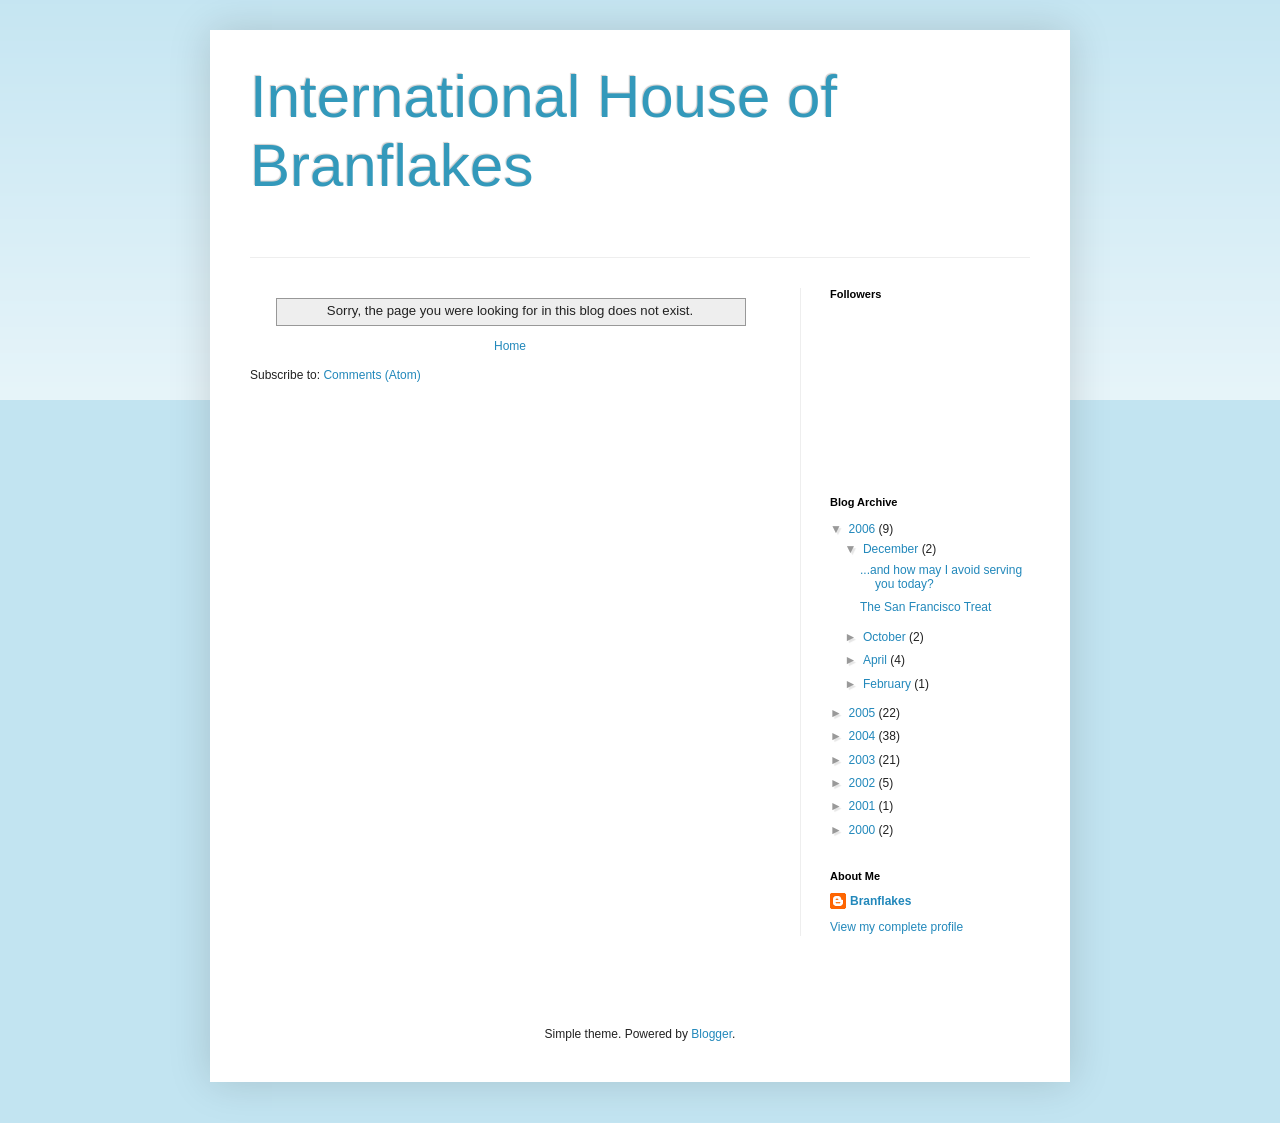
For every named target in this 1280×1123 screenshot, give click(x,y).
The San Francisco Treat (925, 607)
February (888, 684)
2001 (864, 806)
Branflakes (880, 901)
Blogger (711, 1034)
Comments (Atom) (371, 375)
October (886, 637)
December (892, 549)
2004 (864, 736)
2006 (864, 529)
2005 (864, 713)
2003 (864, 760)
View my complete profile (896, 927)
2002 (864, 783)
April (876, 660)
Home (510, 346)
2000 (864, 830)
